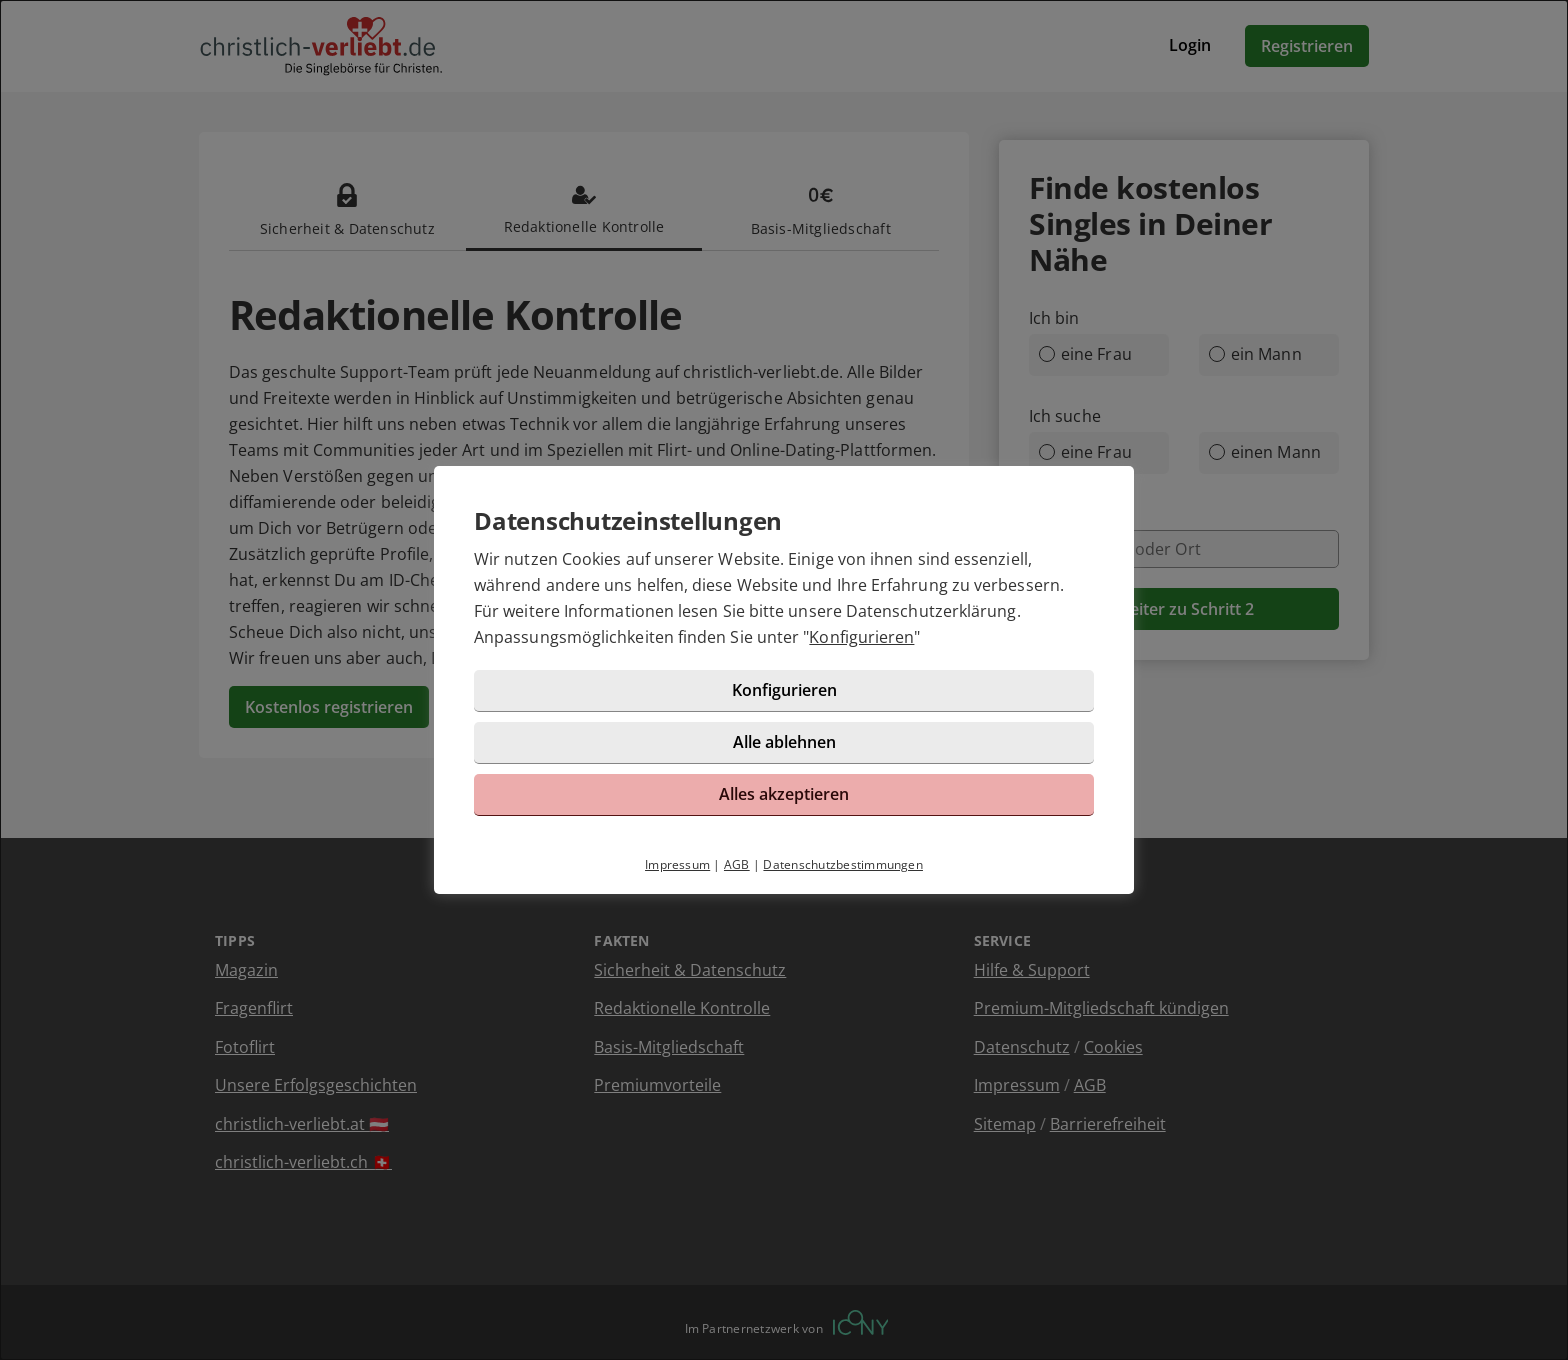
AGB (737, 864)
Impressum (677, 864)
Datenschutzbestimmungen (843, 864)
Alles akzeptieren (784, 794)
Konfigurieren (861, 637)
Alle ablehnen (784, 742)
